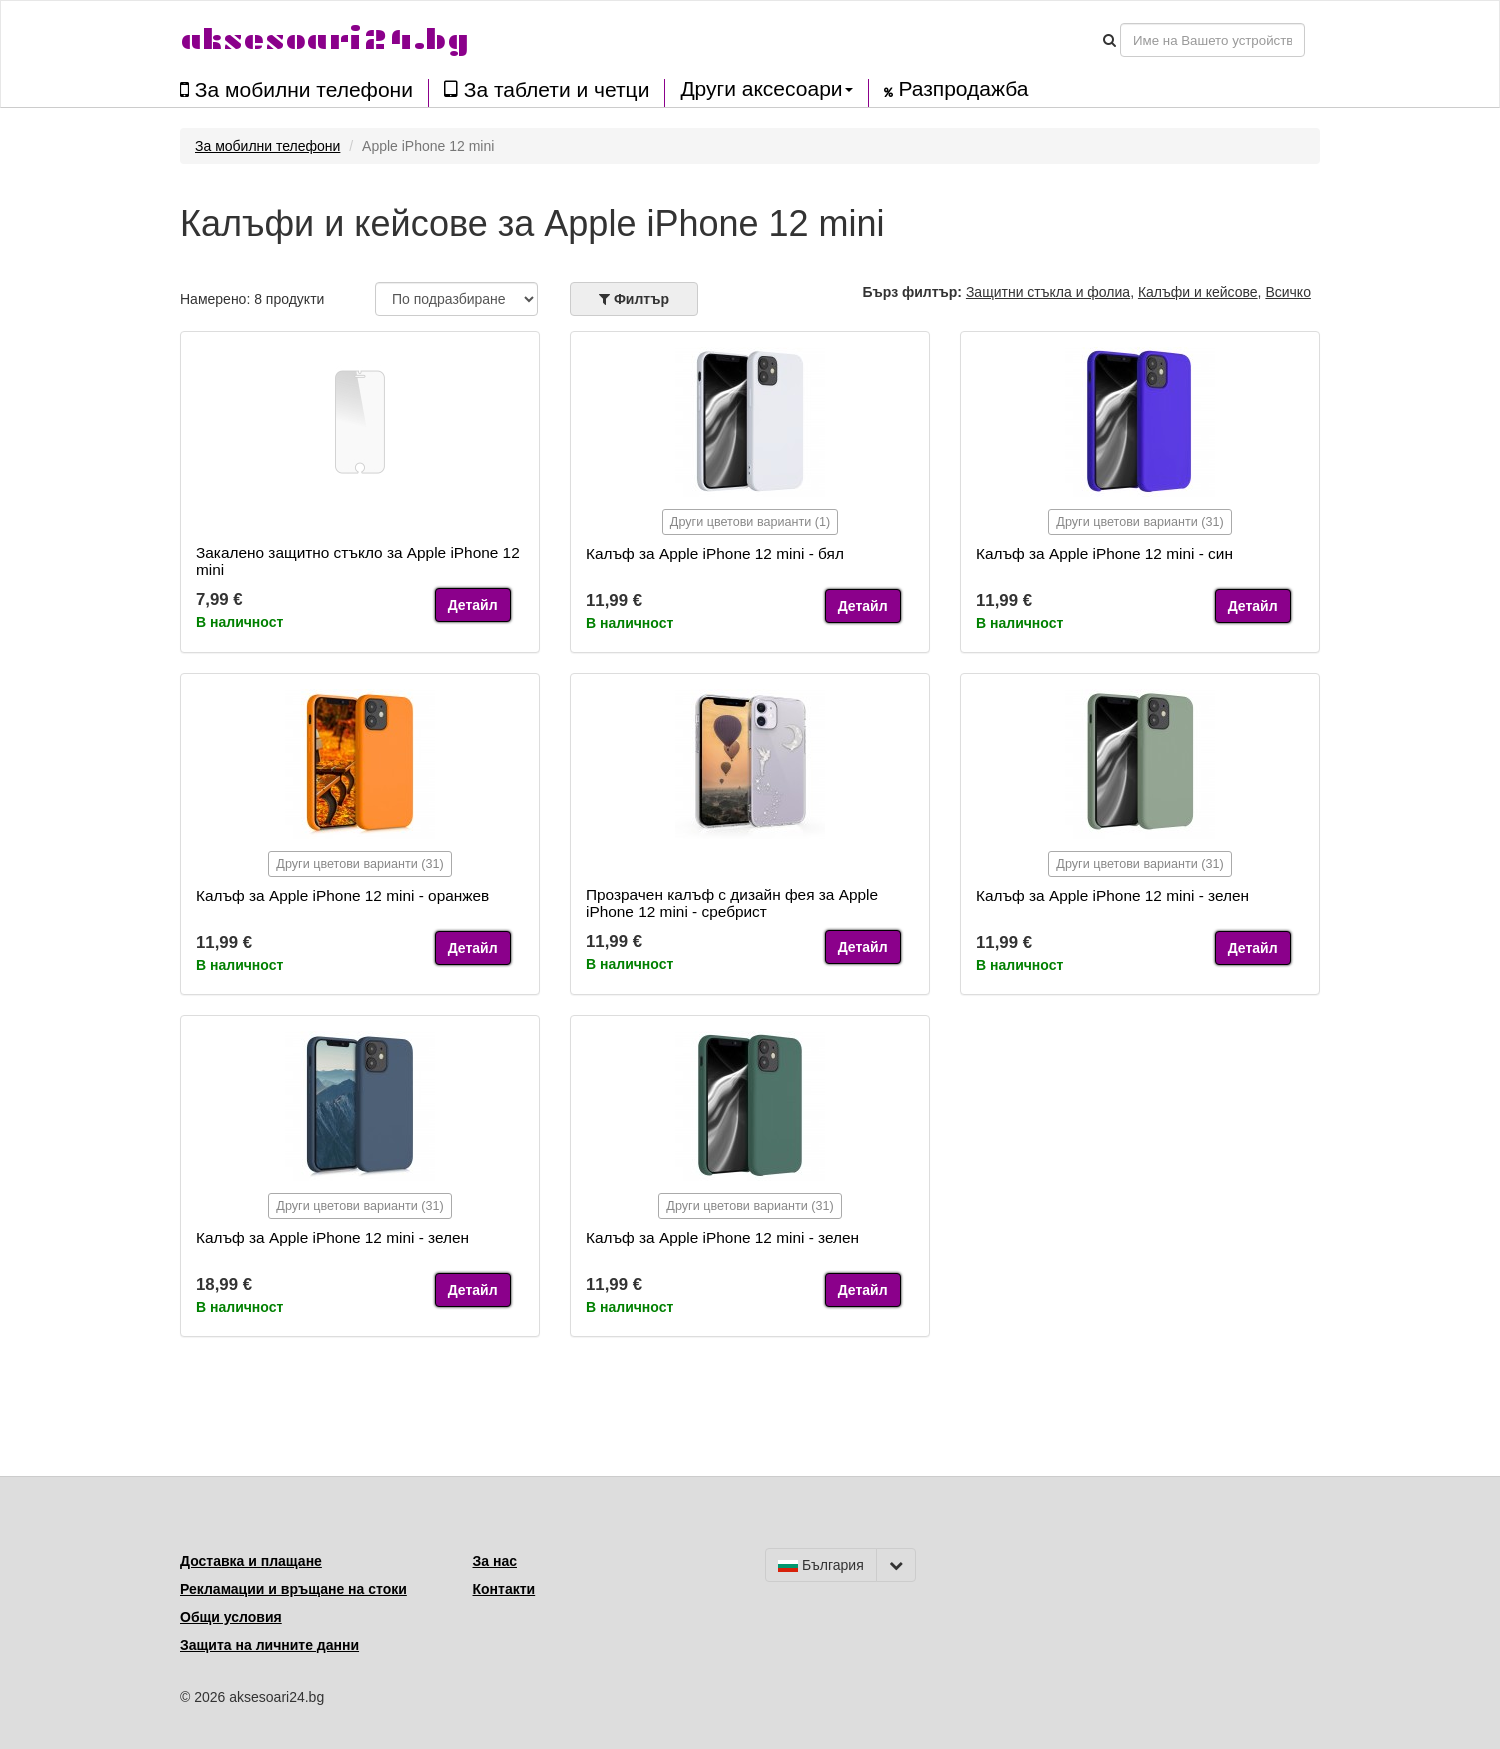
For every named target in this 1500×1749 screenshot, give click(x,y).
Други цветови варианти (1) (750, 522)
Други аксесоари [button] (766, 89)
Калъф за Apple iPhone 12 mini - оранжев (342, 895)
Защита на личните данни (269, 1645)
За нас (495, 1561)
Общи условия (231, 1617)
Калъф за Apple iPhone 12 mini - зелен (1112, 895)
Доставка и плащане (251, 1561)
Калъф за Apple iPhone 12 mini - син (1104, 553)
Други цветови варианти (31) (1139, 522)
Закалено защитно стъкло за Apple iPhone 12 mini (358, 561)
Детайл (473, 605)
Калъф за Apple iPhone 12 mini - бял (715, 553)
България (821, 1565)
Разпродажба (956, 89)
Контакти (504, 1589)
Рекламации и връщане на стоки (293, 1589)
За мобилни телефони (296, 89)
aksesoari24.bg (324, 39)
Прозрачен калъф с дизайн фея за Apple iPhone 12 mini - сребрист (732, 903)
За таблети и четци (546, 89)
